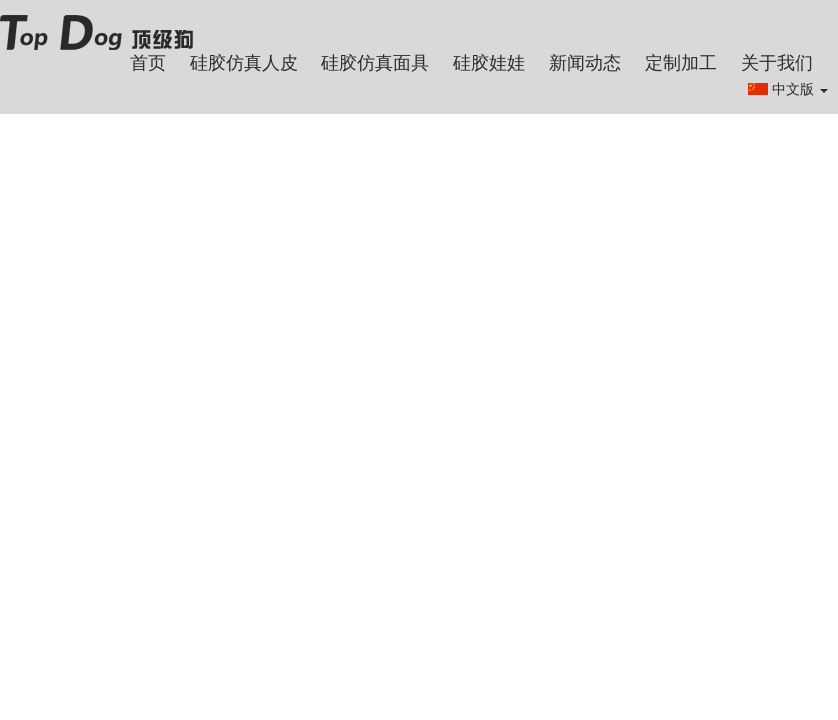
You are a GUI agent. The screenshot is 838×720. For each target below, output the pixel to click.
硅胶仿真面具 (375, 63)
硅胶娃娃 (489, 63)
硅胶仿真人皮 (244, 63)
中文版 (800, 89)
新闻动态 (585, 63)
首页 (148, 63)
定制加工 (681, 63)
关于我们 (777, 63)
